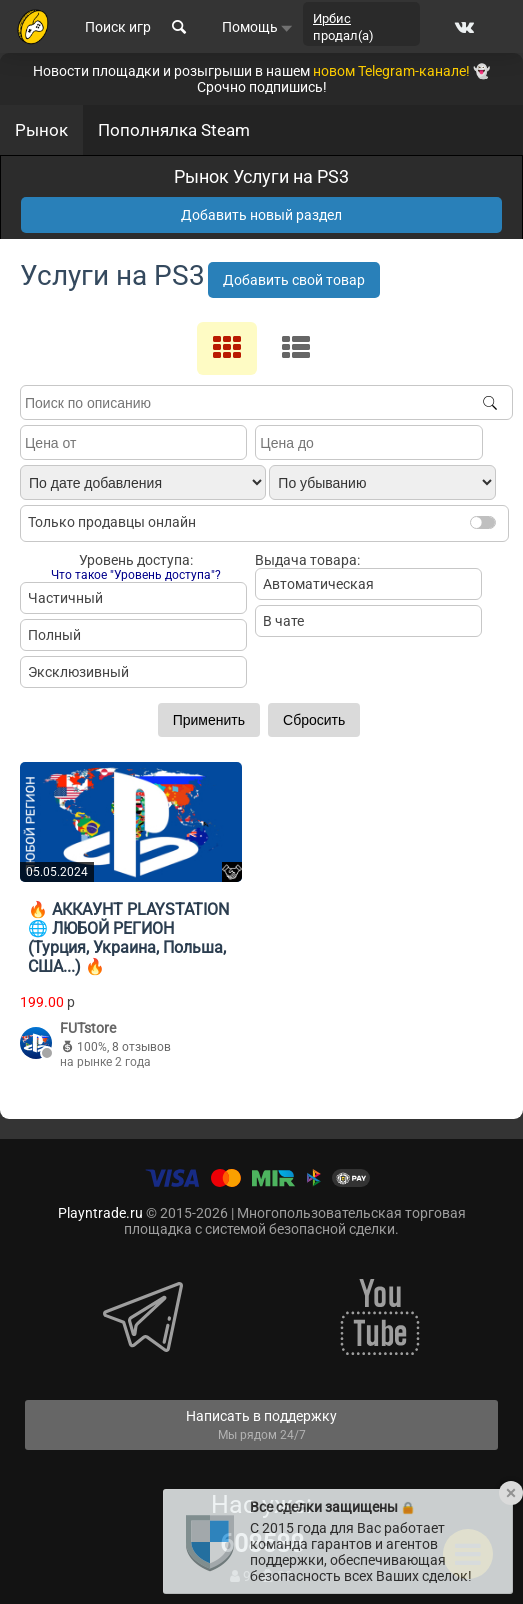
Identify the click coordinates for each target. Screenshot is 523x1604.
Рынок (41, 130)
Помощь (257, 27)
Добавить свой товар (294, 280)
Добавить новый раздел (261, 215)
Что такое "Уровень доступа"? (136, 575)
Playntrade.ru (100, 1213)
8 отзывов (141, 1047)
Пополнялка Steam (174, 130)
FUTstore (88, 1028)
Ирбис (332, 18)
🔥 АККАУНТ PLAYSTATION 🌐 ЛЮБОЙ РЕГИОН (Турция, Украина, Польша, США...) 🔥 (128, 938)
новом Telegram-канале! (391, 71)
